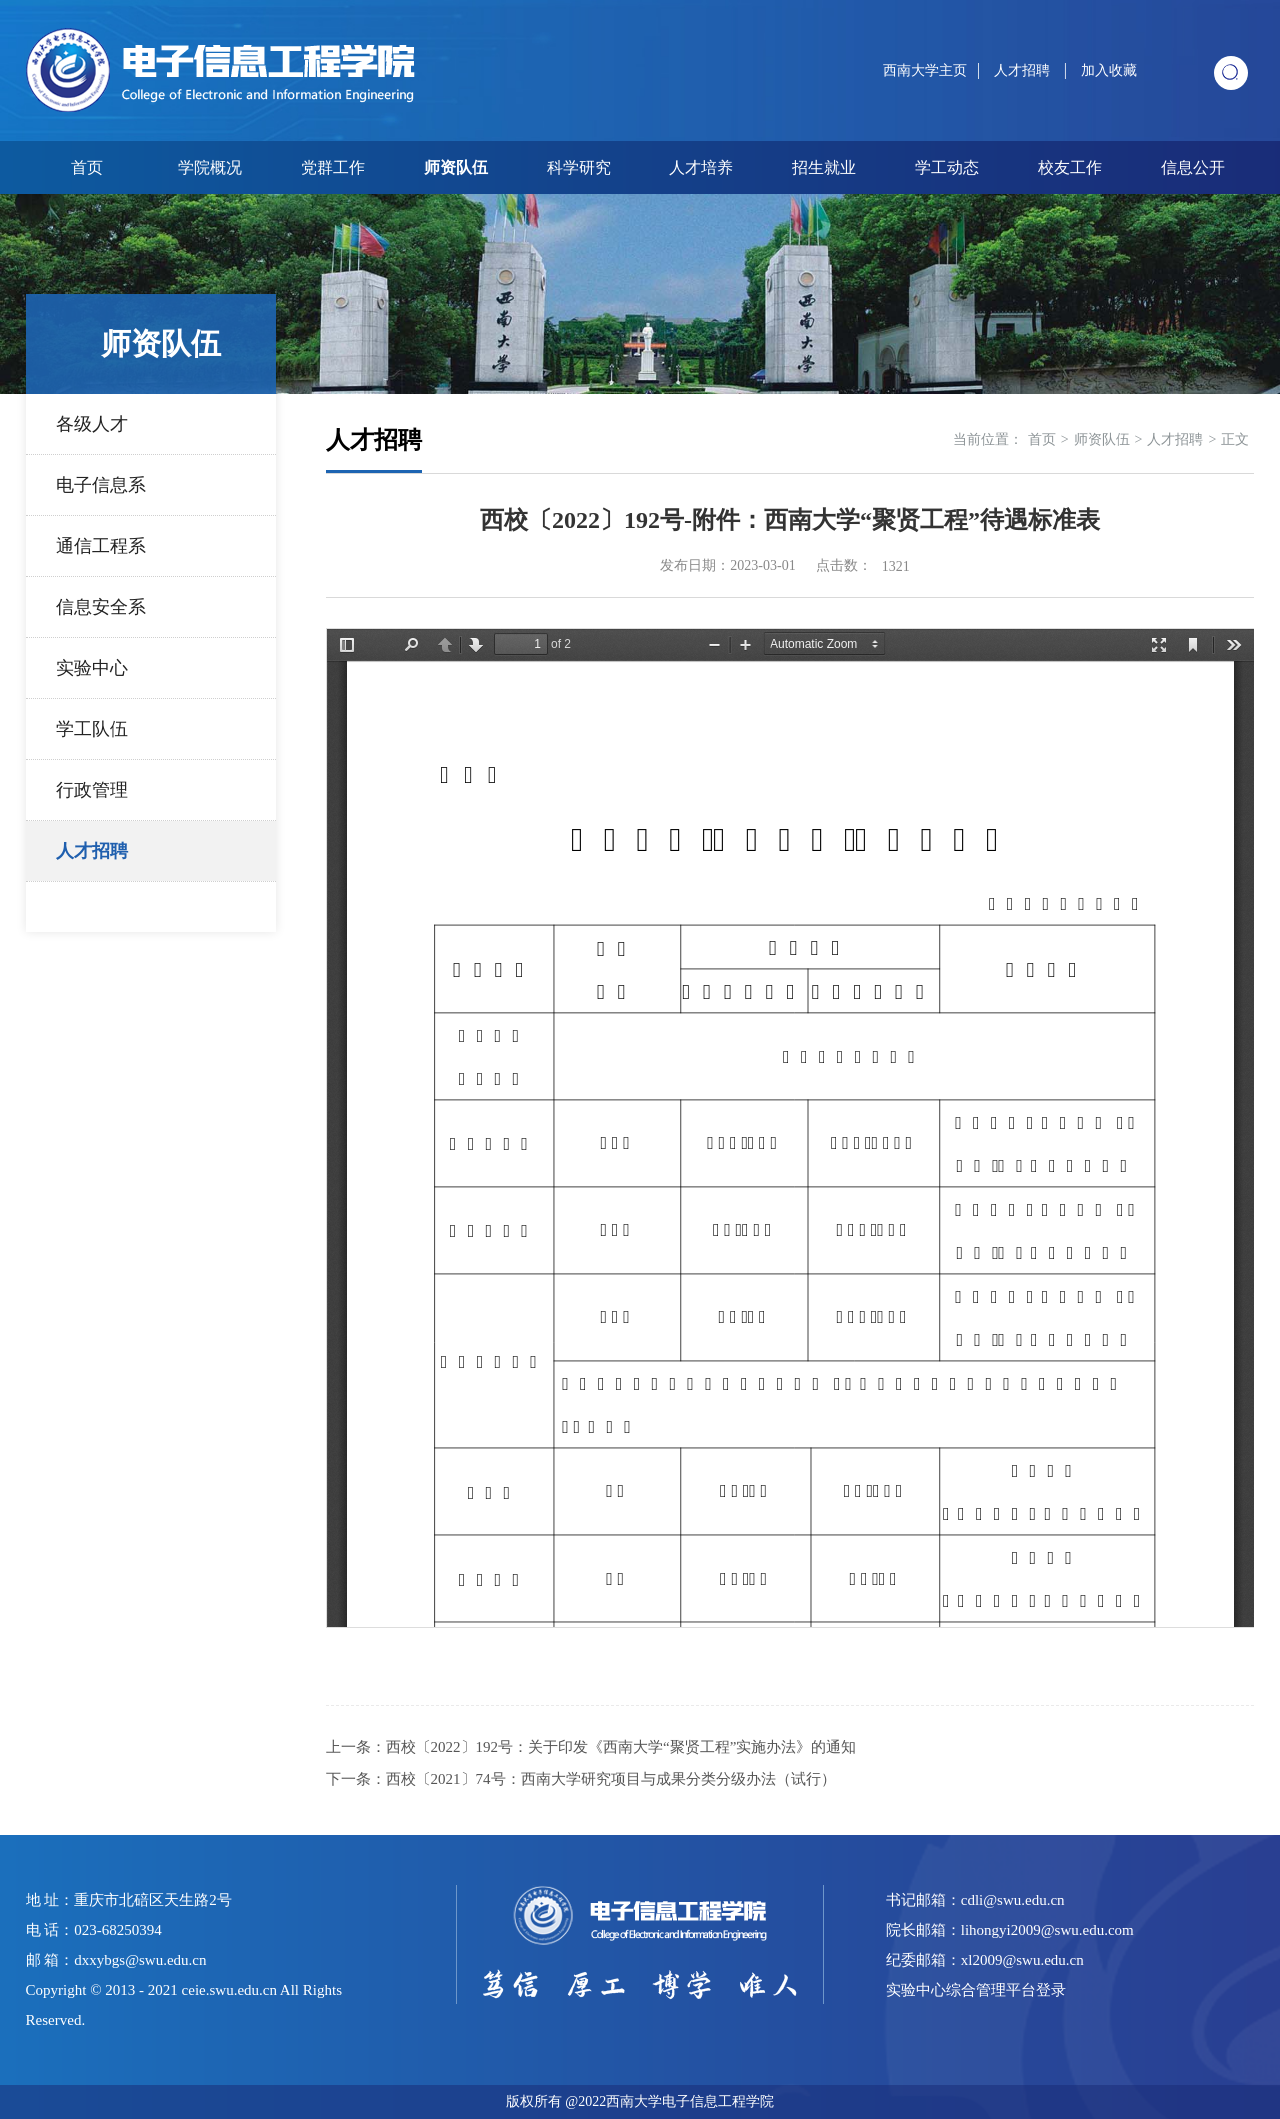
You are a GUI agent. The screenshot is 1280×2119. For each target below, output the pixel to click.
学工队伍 (92, 729)
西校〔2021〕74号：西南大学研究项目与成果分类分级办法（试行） (611, 1779)
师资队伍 (456, 167)
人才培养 (701, 167)
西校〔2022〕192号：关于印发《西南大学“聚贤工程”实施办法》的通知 (621, 1747)
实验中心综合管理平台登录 (976, 1990)
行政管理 (92, 790)
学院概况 (210, 167)
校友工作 (1070, 167)
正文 (1235, 439)
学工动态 (947, 167)
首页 (87, 167)
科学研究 (579, 167)
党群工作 (333, 167)
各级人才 (92, 424)
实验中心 (92, 668)
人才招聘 (1024, 70)
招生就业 (824, 167)
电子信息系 (101, 485)
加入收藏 (1109, 70)
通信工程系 (101, 546)
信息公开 (1193, 167)
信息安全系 (101, 607)
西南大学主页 (925, 70)
